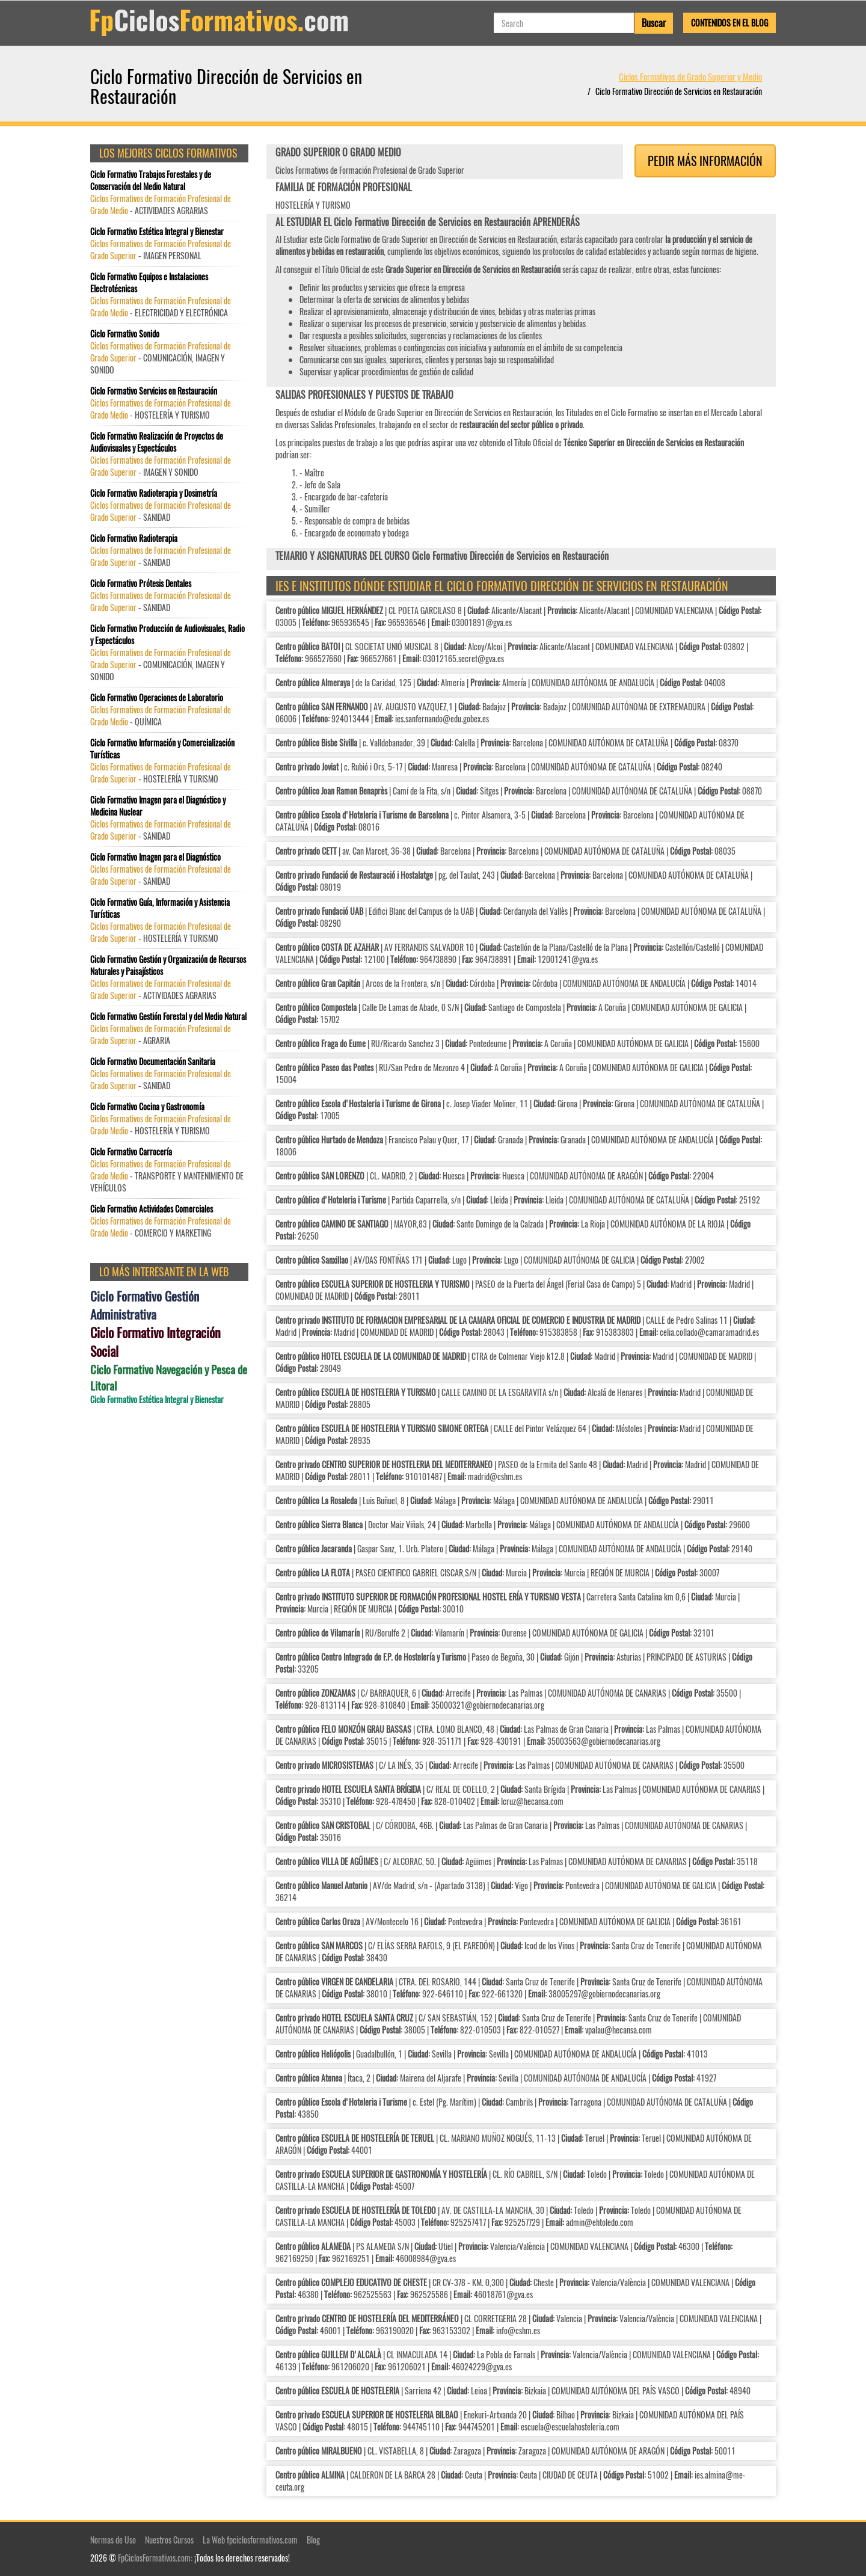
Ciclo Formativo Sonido (124, 334)
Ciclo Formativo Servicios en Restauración (153, 391)
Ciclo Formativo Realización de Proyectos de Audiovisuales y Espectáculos (156, 442)
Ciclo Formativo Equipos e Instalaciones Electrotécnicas (149, 283)
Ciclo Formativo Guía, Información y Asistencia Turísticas (160, 908)
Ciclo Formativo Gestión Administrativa (144, 1305)
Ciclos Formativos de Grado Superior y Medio (690, 76)
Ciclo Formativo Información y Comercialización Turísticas (162, 749)
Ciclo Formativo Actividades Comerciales (151, 1209)
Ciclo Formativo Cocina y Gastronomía (147, 1107)
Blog (313, 2539)
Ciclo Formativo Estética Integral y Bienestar (157, 232)
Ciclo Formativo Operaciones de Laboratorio (156, 698)
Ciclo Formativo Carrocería (131, 1152)
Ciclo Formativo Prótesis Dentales (140, 583)
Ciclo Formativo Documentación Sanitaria (152, 1062)
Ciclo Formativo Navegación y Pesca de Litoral (168, 1377)
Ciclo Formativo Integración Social (155, 1341)
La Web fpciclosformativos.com (250, 2539)
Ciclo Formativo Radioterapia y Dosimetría (153, 493)
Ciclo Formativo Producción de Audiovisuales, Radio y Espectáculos (167, 634)
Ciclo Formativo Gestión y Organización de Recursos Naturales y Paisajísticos (168, 965)
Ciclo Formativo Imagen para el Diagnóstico (155, 857)
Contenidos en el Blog (729, 22)
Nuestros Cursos (169, 2539)
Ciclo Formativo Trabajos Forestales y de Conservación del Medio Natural (150, 180)
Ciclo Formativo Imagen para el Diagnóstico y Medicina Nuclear (158, 806)
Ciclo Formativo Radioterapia (133, 538)
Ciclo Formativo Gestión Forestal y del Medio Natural (168, 1016)
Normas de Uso (113, 2539)
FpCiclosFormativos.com (154, 2557)
